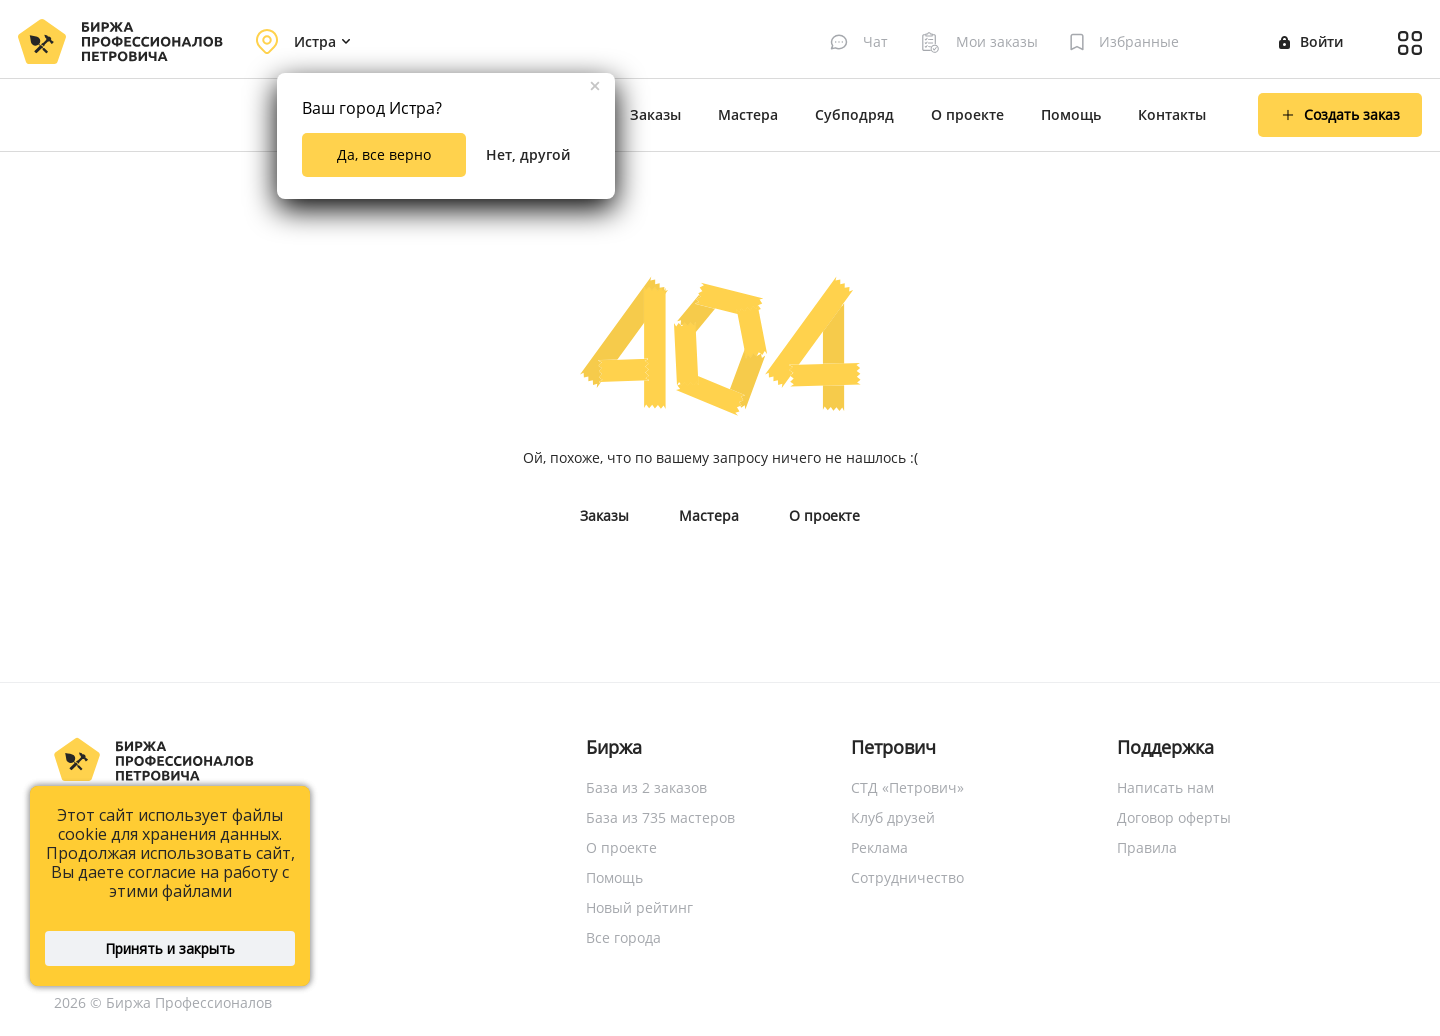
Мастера (748, 114)
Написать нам (1165, 787)
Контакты (1172, 114)
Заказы (655, 114)
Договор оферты (1174, 817)
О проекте (967, 114)
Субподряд (854, 114)
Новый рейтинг (639, 907)
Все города (623, 937)
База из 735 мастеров (660, 817)
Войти (1311, 41)
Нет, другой (528, 154)
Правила (1147, 847)
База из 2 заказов (646, 787)
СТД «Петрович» (907, 787)
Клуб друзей (893, 817)
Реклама (879, 847)
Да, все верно (384, 154)
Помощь (1071, 114)
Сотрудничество (907, 877)
